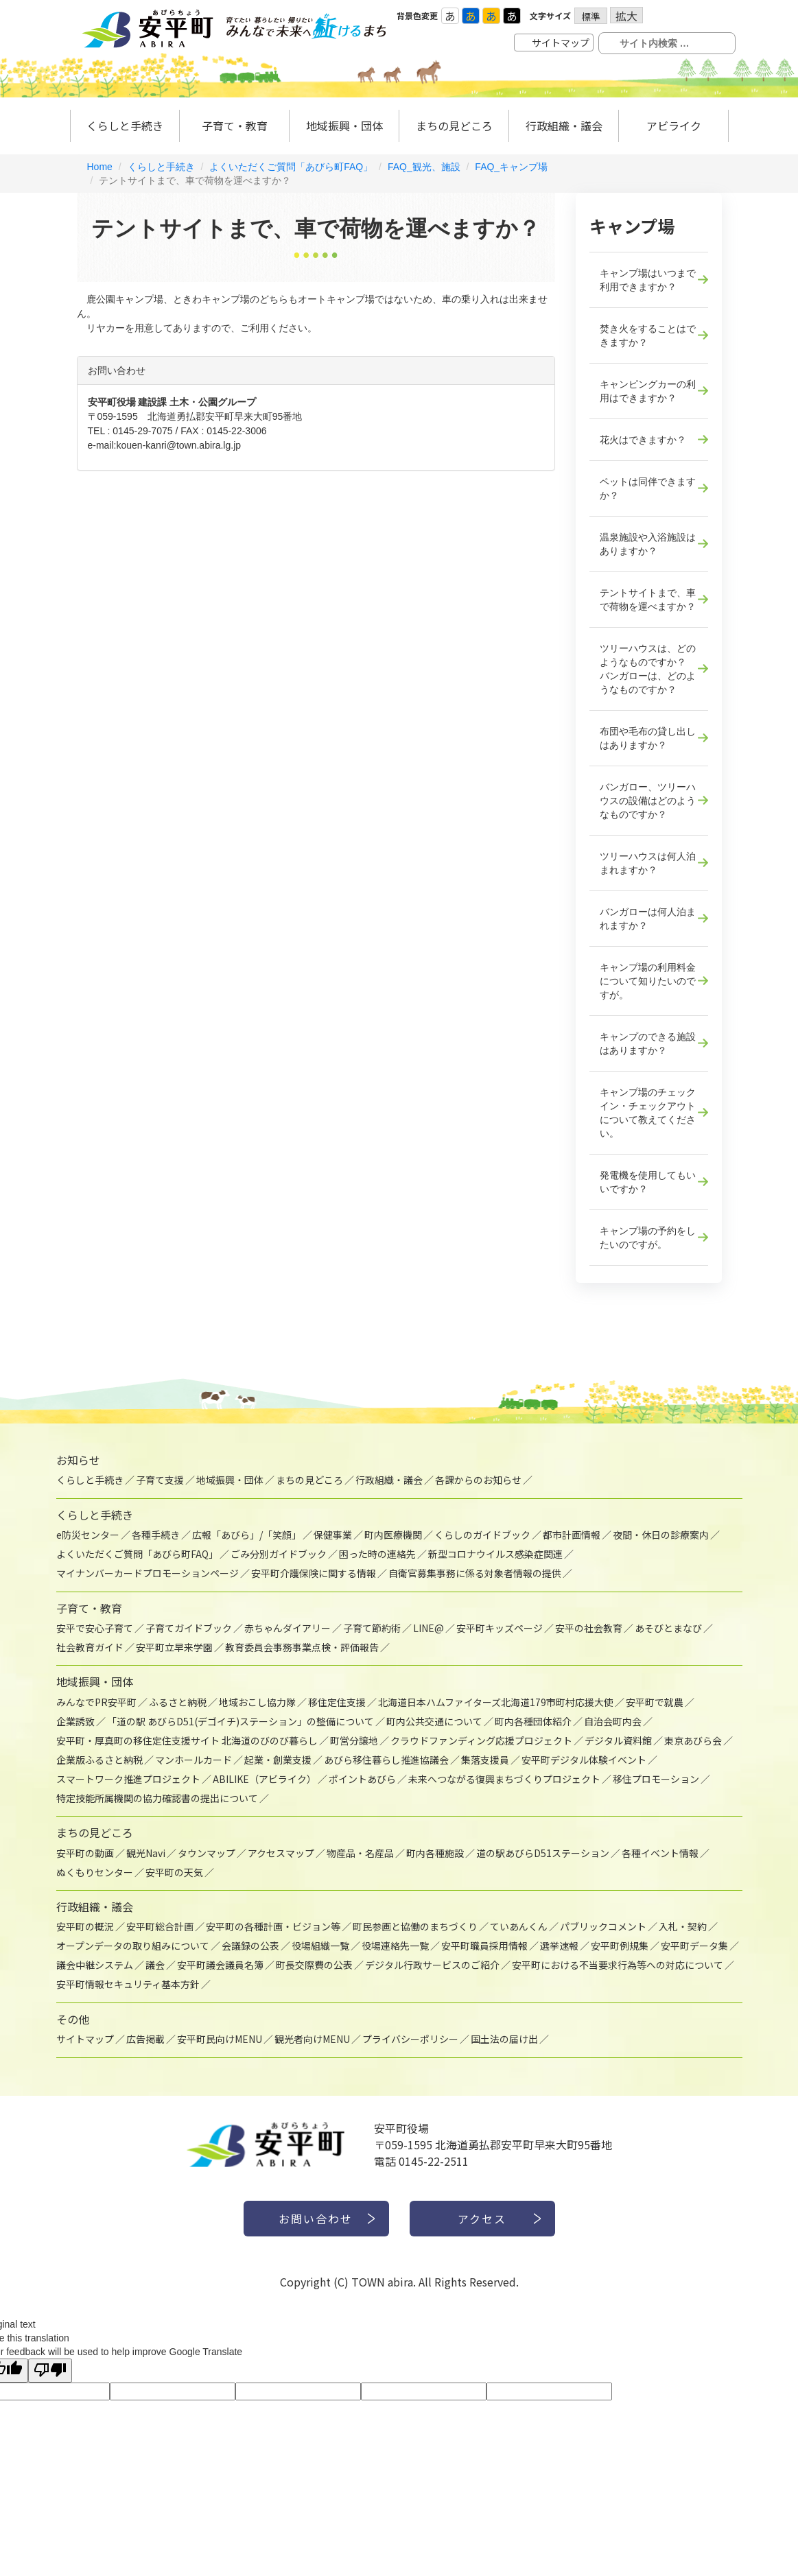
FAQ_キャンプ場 (511, 166)
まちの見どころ (454, 125)
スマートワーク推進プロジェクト (128, 1779)
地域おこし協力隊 (257, 1702)
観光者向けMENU (312, 2039)
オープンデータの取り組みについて (132, 1945)
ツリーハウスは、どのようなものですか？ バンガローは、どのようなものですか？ (648, 669)
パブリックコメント (603, 1926)
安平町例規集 (619, 1945)
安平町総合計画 (159, 1926)
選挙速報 (559, 1945)
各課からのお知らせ (478, 1480)
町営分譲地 (354, 1740)
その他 (72, 2019)
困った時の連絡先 (377, 1554)
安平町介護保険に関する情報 (313, 1573)
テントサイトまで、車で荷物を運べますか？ (648, 599)
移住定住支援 (337, 1702)
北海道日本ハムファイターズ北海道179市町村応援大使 (495, 1702)
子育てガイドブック (188, 1628)
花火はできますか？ (643, 439)
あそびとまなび (668, 1628)
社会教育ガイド (90, 1647)
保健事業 (333, 1534)
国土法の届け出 (504, 2039)
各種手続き (156, 1534)
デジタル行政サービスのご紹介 (432, 1965)
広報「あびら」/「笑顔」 (246, 1534)
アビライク (673, 125)
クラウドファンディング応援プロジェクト (481, 1740)
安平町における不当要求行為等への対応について (617, 1965)
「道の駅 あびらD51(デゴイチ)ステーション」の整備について (240, 1721)
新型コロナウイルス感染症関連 (495, 1554)
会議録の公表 (250, 1945)
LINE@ (428, 1628)
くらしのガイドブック (482, 1534)
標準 (590, 16)
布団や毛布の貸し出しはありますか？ (648, 738)
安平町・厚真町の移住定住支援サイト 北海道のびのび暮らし (187, 1740)
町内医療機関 (393, 1534)
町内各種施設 (435, 1853)
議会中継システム (94, 1965)
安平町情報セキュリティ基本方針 (128, 1984)
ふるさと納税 (178, 1702)
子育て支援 (160, 1480)
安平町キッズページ (499, 1628)
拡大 (626, 15)
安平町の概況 (85, 1926)
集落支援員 (485, 1759)
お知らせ (78, 1460)
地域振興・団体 (344, 125)
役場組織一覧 (320, 1945)
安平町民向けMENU (219, 2039)
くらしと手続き (124, 125)
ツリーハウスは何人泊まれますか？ (648, 863)
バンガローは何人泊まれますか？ (648, 918)
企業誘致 (75, 1721)
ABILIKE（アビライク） (264, 1779)
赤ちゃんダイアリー (287, 1628)
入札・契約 (683, 1926)
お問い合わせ (316, 2218)
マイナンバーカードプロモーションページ (147, 1573)
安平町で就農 (654, 1702)
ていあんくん (519, 1926)
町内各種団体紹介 (533, 1721)
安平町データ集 (694, 1945)
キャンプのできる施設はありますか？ (648, 1043)
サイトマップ (560, 42)
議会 (155, 1965)
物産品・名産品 (360, 1853)
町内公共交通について (434, 1721)
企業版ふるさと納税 (99, 1759)
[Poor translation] (50, 2371)
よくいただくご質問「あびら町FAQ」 (291, 166)
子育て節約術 (372, 1628)
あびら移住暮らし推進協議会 (386, 1759)
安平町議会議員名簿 (220, 1965)
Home (100, 166)
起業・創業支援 (278, 1759)
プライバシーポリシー (410, 2039)
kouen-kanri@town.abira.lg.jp (179, 445)
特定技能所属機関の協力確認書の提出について (157, 1798)
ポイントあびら (362, 1779)
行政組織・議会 (564, 125)
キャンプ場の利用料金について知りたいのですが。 (648, 981)
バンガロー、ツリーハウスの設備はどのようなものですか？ (648, 800)
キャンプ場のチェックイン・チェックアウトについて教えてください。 (648, 1113)
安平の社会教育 (588, 1628)
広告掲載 (145, 2039)
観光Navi (145, 1853)
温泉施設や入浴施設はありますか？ (648, 544)
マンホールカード (193, 1759)
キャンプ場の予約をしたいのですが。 (648, 1237)
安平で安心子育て (94, 1628)
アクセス (482, 2218)
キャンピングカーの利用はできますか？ (648, 391)
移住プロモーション (656, 1779)
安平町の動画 (85, 1853)
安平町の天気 (174, 1872)
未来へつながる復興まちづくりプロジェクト (504, 1779)
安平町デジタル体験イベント (583, 1759)
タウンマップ (206, 1853)
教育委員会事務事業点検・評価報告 (302, 1647)
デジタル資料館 (618, 1740)
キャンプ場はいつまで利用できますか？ (648, 280)
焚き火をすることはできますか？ (648, 335)
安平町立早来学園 (174, 1647)
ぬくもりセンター (94, 1872)
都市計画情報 (571, 1534)
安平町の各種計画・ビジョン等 (273, 1926)
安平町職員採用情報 (484, 1945)
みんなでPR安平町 (96, 1702)
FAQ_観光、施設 (424, 166)
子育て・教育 (235, 125)
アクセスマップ (281, 1853)
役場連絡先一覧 (395, 1945)
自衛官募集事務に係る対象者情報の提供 (474, 1573)
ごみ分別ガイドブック (279, 1554)
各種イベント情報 (660, 1853)
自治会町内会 (613, 1721)
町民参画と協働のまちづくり (415, 1926)
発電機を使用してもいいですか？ (648, 1182)
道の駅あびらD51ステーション (542, 1853)
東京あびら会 (693, 1740)
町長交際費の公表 (314, 1965)
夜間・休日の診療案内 (661, 1534)
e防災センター (87, 1534)
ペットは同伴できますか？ (648, 488)
